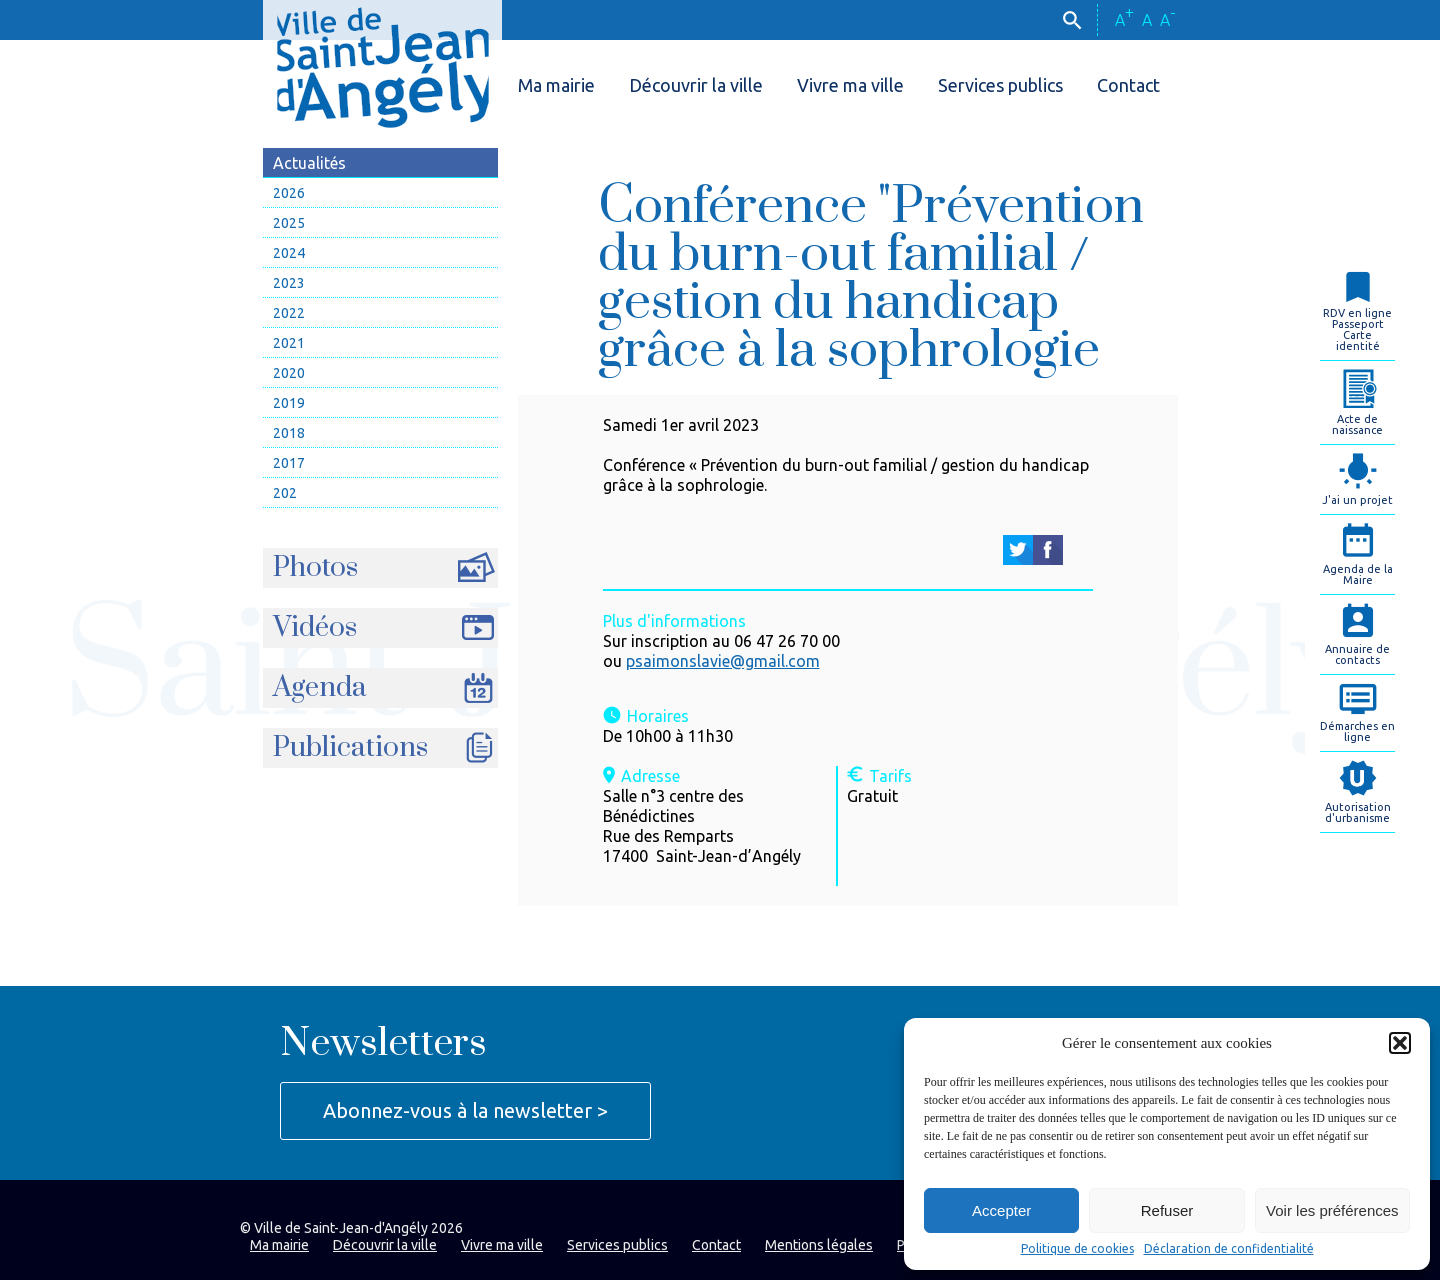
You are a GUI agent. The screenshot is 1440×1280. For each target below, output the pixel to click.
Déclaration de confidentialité (1229, 1249)
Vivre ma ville (850, 85)
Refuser (1167, 1210)
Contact (1128, 85)
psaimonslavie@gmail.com (723, 661)
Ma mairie (556, 85)
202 (285, 493)
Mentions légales (819, 1245)
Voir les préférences (1332, 1210)
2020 (289, 373)
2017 (289, 463)
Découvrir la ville (696, 85)
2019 (289, 403)
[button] (1400, 1043)
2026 (289, 193)
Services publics (1000, 85)
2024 (289, 253)
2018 (289, 433)
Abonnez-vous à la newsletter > (465, 1110)
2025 (289, 223)
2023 (289, 283)
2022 (289, 313)
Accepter (1001, 1210)
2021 (289, 343)
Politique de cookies (1077, 1249)
